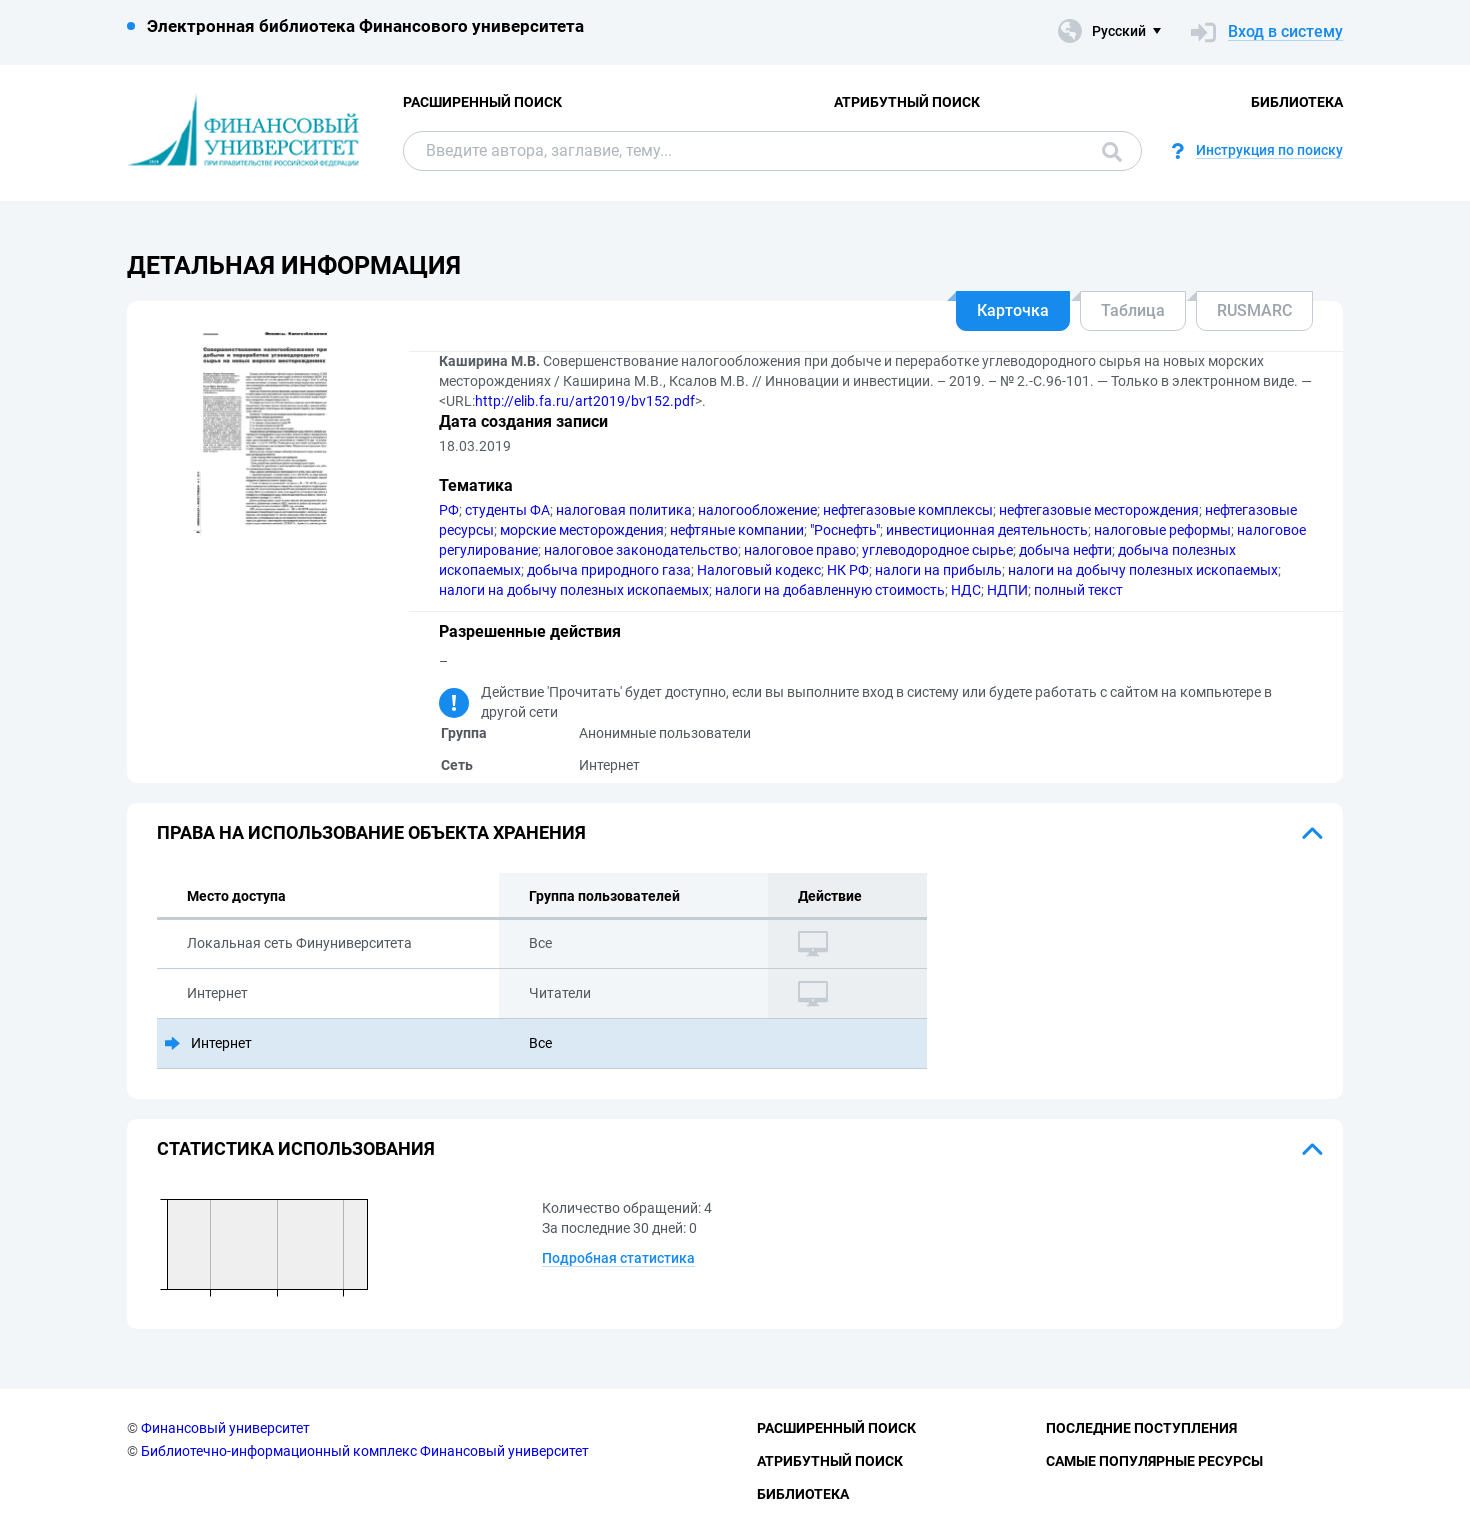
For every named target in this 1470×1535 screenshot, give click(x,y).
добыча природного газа (609, 570)
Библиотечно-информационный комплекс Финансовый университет (365, 1451)
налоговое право (800, 550)
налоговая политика (624, 510)
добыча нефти (1065, 550)
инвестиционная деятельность (987, 530)
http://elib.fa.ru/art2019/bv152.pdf (585, 401)
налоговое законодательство (641, 550)
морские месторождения (582, 530)
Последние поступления (1141, 1428)
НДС (966, 590)
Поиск (1112, 152)
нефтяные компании (737, 530)
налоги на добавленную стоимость (830, 590)
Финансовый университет (225, 1428)
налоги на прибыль (938, 570)
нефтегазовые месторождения (1099, 510)
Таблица (1133, 310)
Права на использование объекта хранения (371, 832)
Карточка (1013, 310)
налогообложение (757, 510)
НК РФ (848, 570)
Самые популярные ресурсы (1154, 1461)
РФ (449, 510)
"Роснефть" (845, 530)
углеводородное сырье (937, 550)
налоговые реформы (1162, 530)
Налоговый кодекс (759, 570)
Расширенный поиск (482, 102)
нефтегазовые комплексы (908, 510)
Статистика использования (296, 1148)
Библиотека (1297, 102)
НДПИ (1007, 590)
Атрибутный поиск (907, 102)
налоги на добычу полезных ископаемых (1143, 570)
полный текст (1078, 590)
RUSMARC (1254, 310)
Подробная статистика (618, 1258)
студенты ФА (507, 510)
